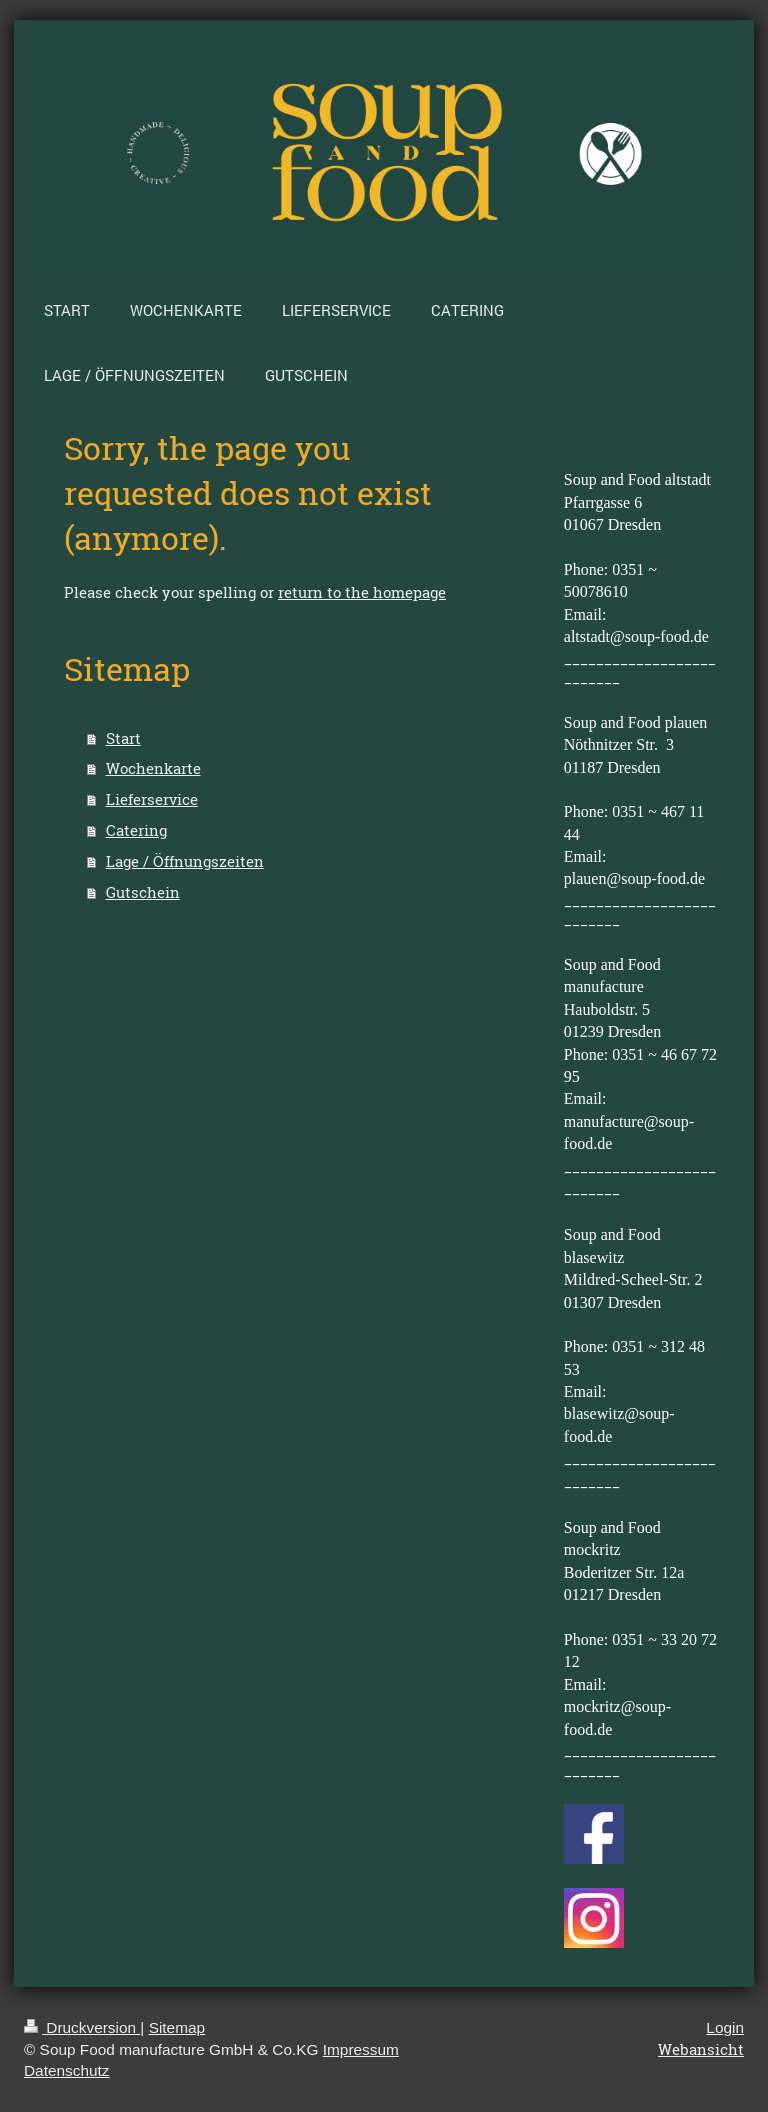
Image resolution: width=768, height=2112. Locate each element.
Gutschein (143, 892)
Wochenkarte (153, 768)
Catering (136, 830)
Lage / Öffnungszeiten (185, 861)
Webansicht (701, 2049)
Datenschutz (67, 2070)
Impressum (361, 2049)
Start (123, 738)
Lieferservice (152, 799)
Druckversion (82, 2027)
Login (725, 2027)
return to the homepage (362, 592)
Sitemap (177, 2027)
